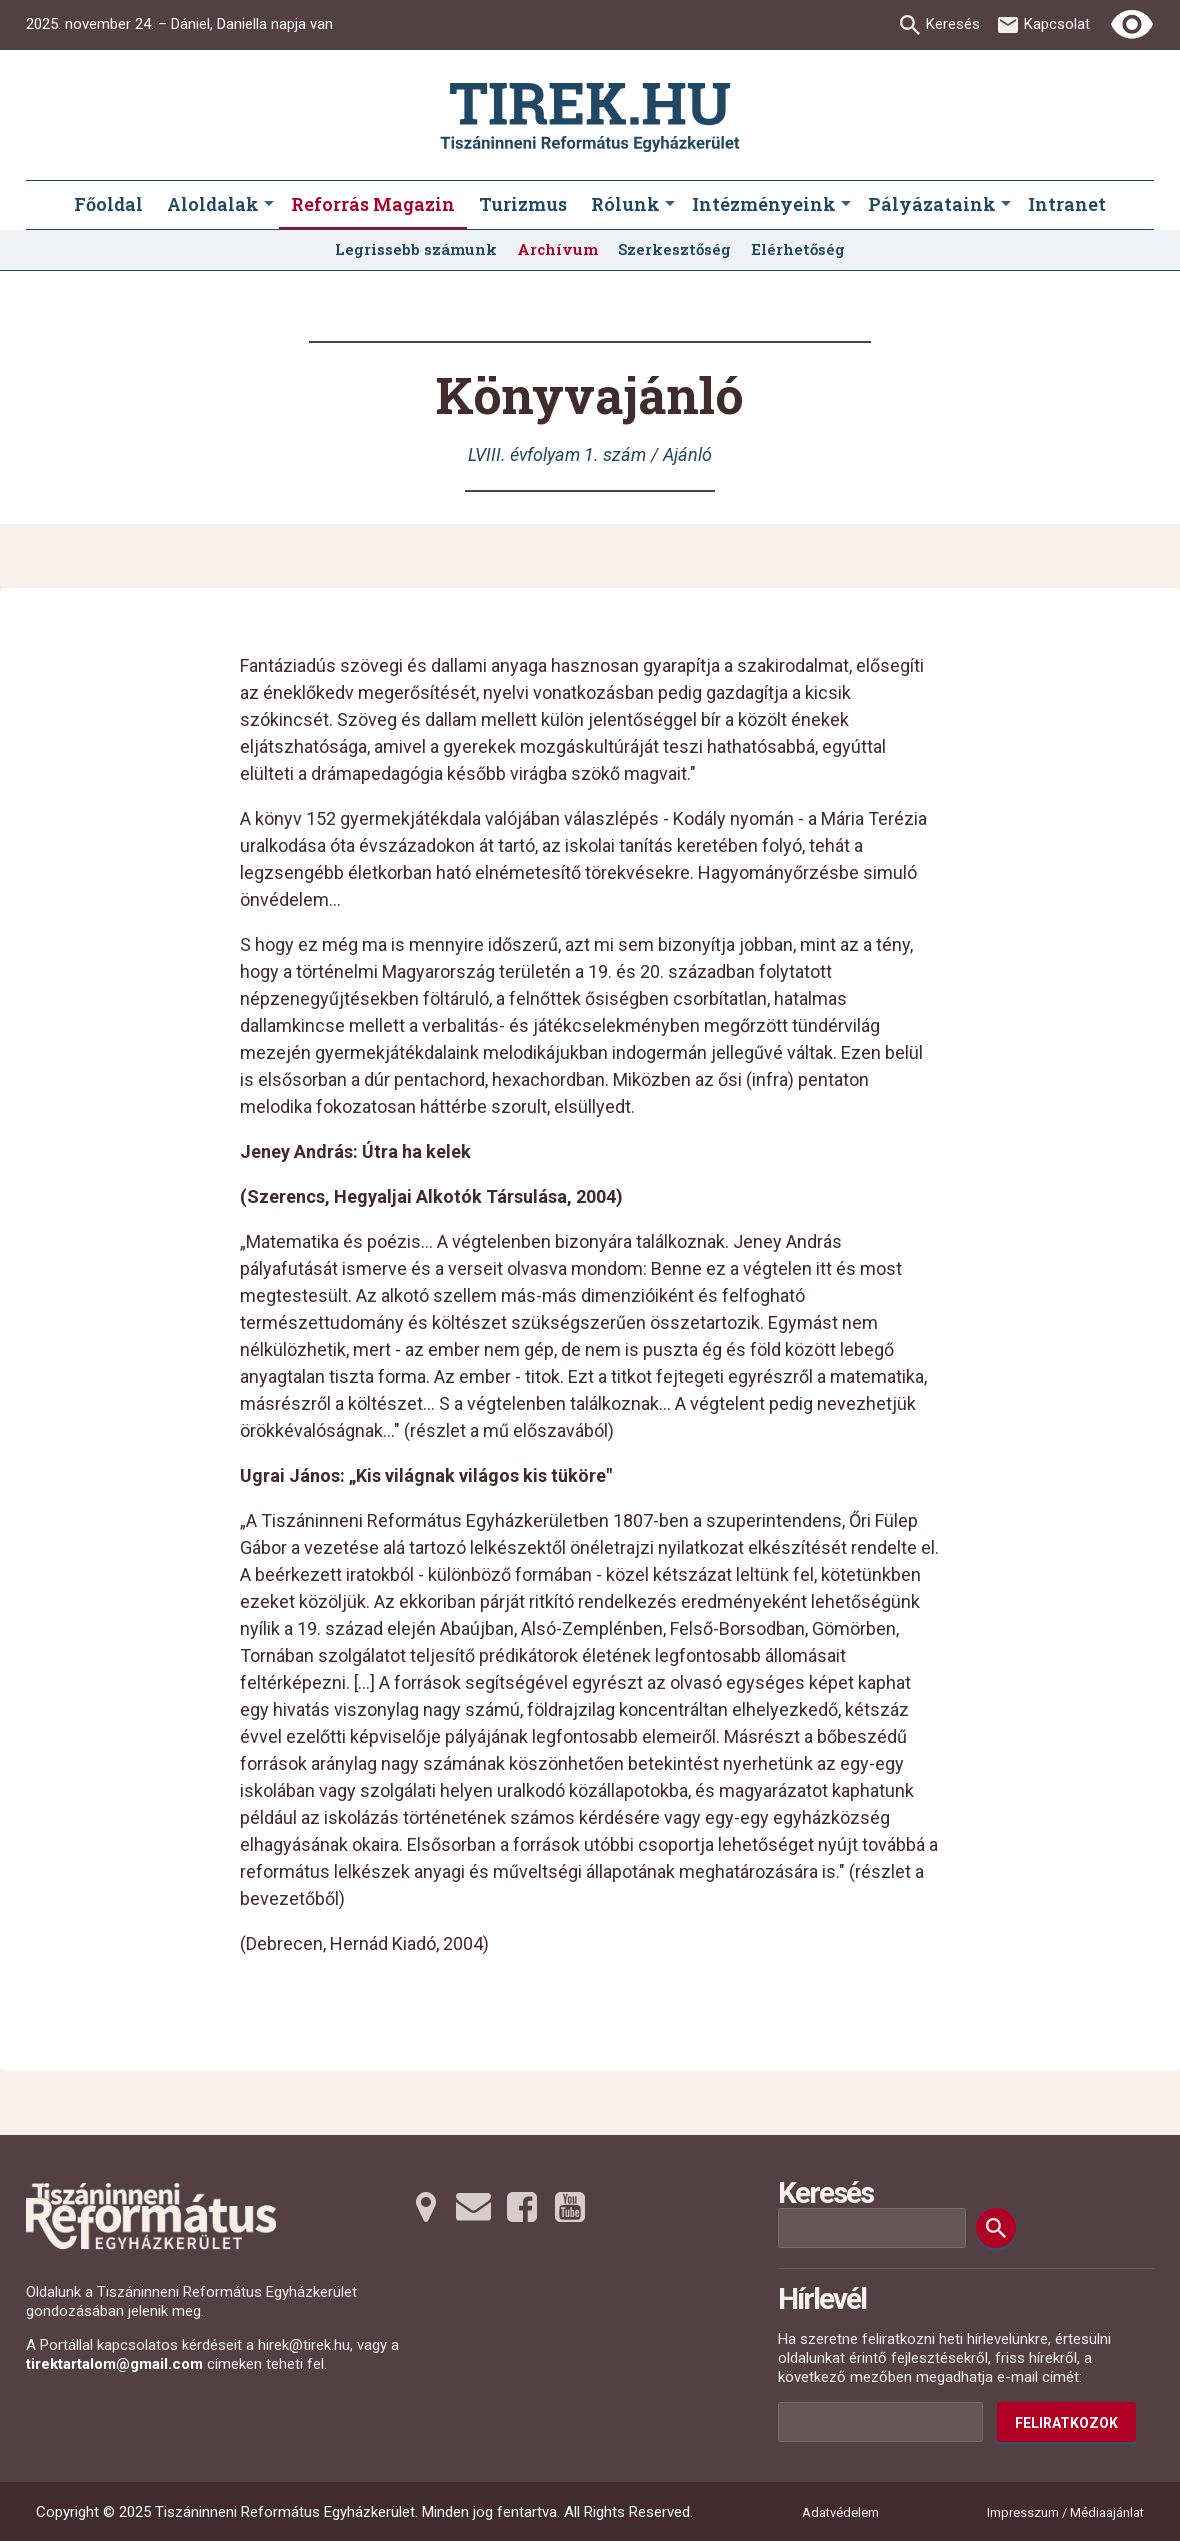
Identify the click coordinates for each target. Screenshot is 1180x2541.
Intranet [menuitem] (1067, 204)
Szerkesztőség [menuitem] (674, 249)
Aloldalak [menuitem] (213, 204)
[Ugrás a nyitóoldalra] (590, 117)
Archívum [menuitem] (557, 249)
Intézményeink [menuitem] (764, 204)
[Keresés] (996, 2228)
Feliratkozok (1066, 2423)
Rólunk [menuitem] (625, 204)
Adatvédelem (840, 2512)
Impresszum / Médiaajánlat (1065, 2512)
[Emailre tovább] (474, 2207)
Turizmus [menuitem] (523, 204)
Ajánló (687, 454)
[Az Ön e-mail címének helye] (880, 2422)
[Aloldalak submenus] (269, 205)
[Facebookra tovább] (522, 2207)
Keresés (953, 24)
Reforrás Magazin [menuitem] (373, 204)
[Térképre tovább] (426, 2207)
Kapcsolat (1057, 24)
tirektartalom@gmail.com (114, 2364)
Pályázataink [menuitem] (932, 204)
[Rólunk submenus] (670, 205)
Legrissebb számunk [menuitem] (416, 249)
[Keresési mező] (872, 2228)
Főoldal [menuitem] (108, 204)
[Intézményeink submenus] (846, 205)
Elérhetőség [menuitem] (798, 249)
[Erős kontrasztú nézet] (1132, 25)
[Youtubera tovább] (570, 2207)
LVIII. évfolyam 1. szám (557, 454)
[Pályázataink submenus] (1006, 205)
